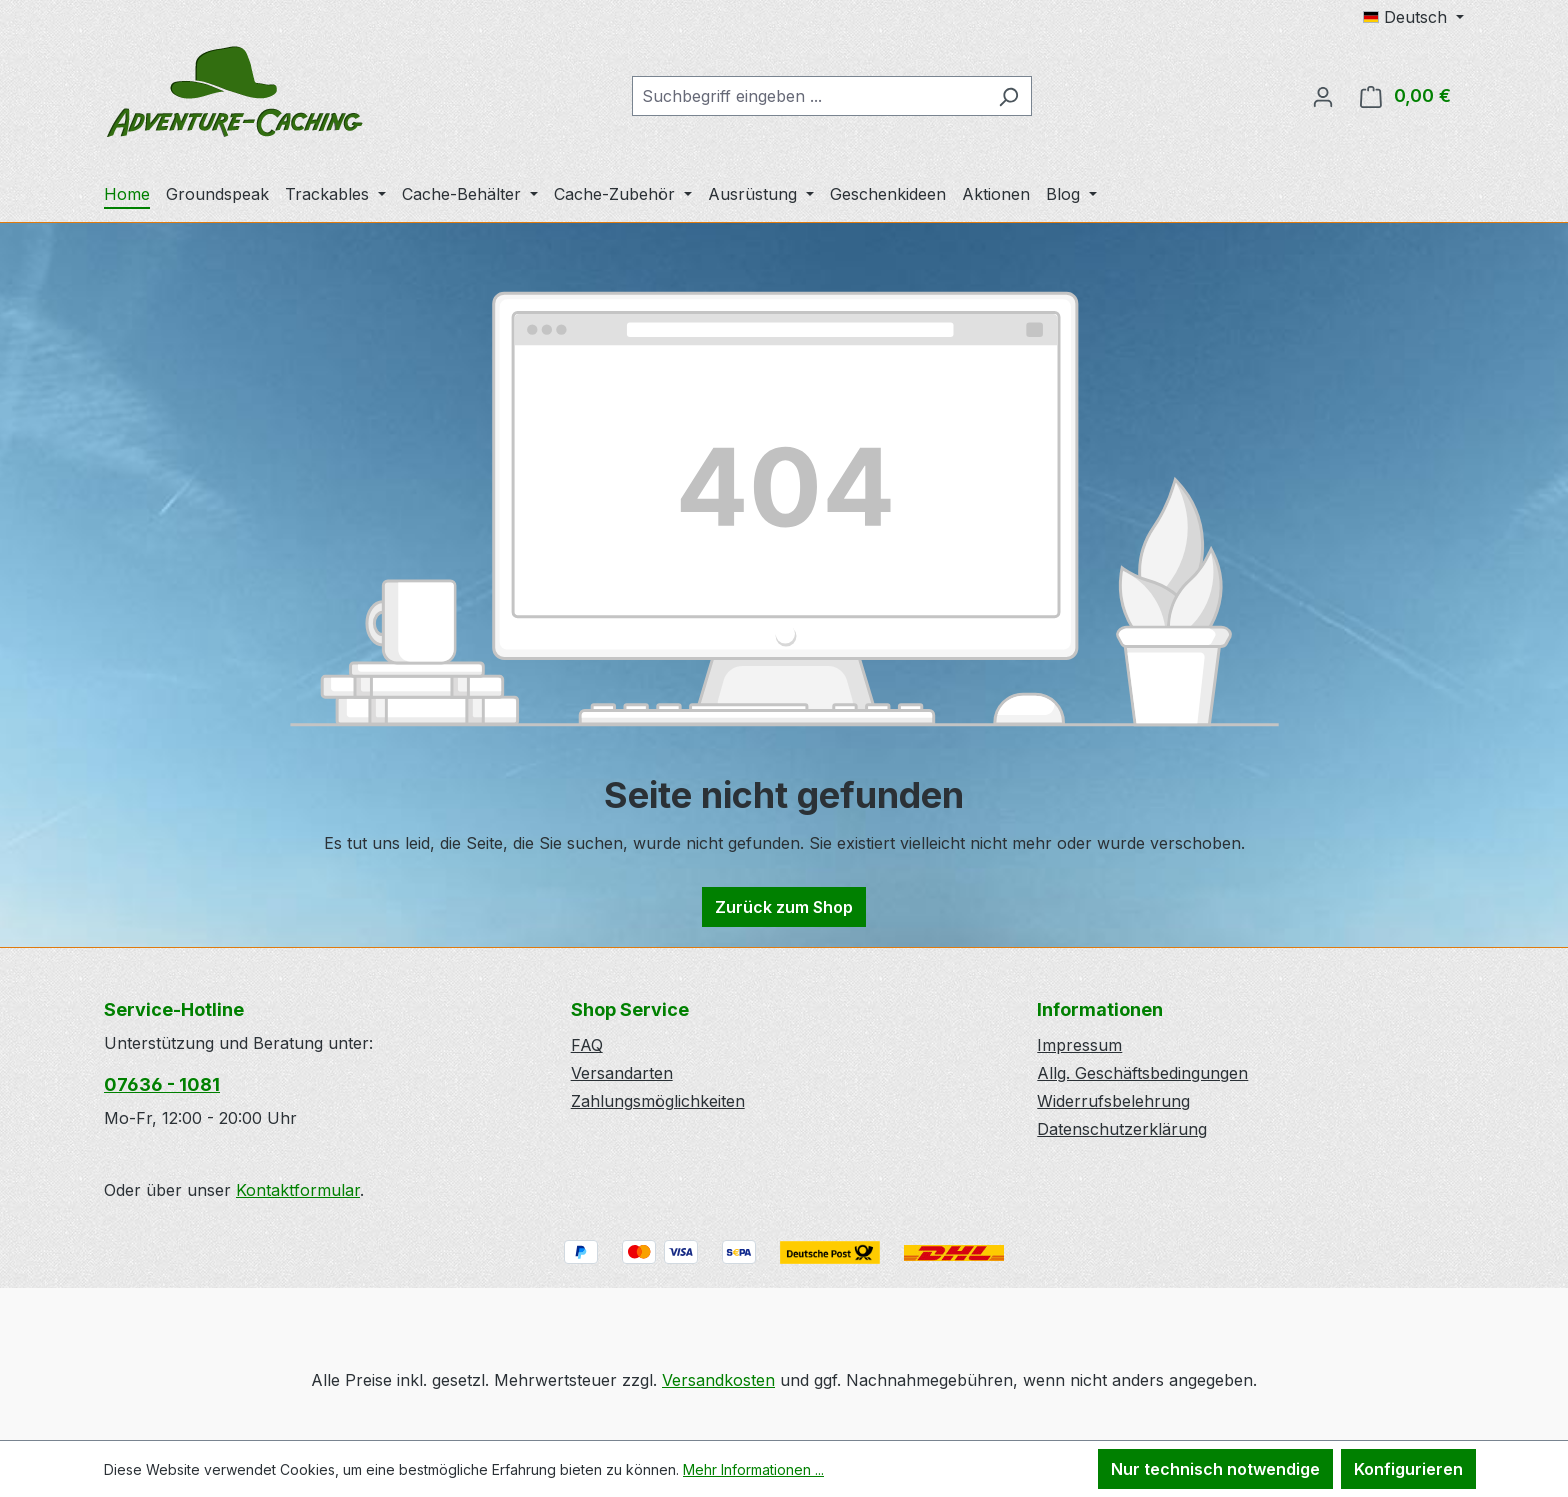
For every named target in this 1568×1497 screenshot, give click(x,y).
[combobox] (809, 96)
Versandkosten (718, 1380)
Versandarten (622, 1073)
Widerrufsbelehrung (1113, 1101)
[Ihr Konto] (1323, 96)
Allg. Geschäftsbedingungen (1142, 1073)
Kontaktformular (298, 1190)
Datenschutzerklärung (1122, 1129)
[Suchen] (1008, 96)
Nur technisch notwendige (1215, 1469)
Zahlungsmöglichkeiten (658, 1101)
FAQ (587, 1045)
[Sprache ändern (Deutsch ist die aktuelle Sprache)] (1413, 17)
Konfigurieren (1408, 1469)
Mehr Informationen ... (753, 1469)
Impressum (1079, 1045)
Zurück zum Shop (784, 907)
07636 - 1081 (162, 1084)
